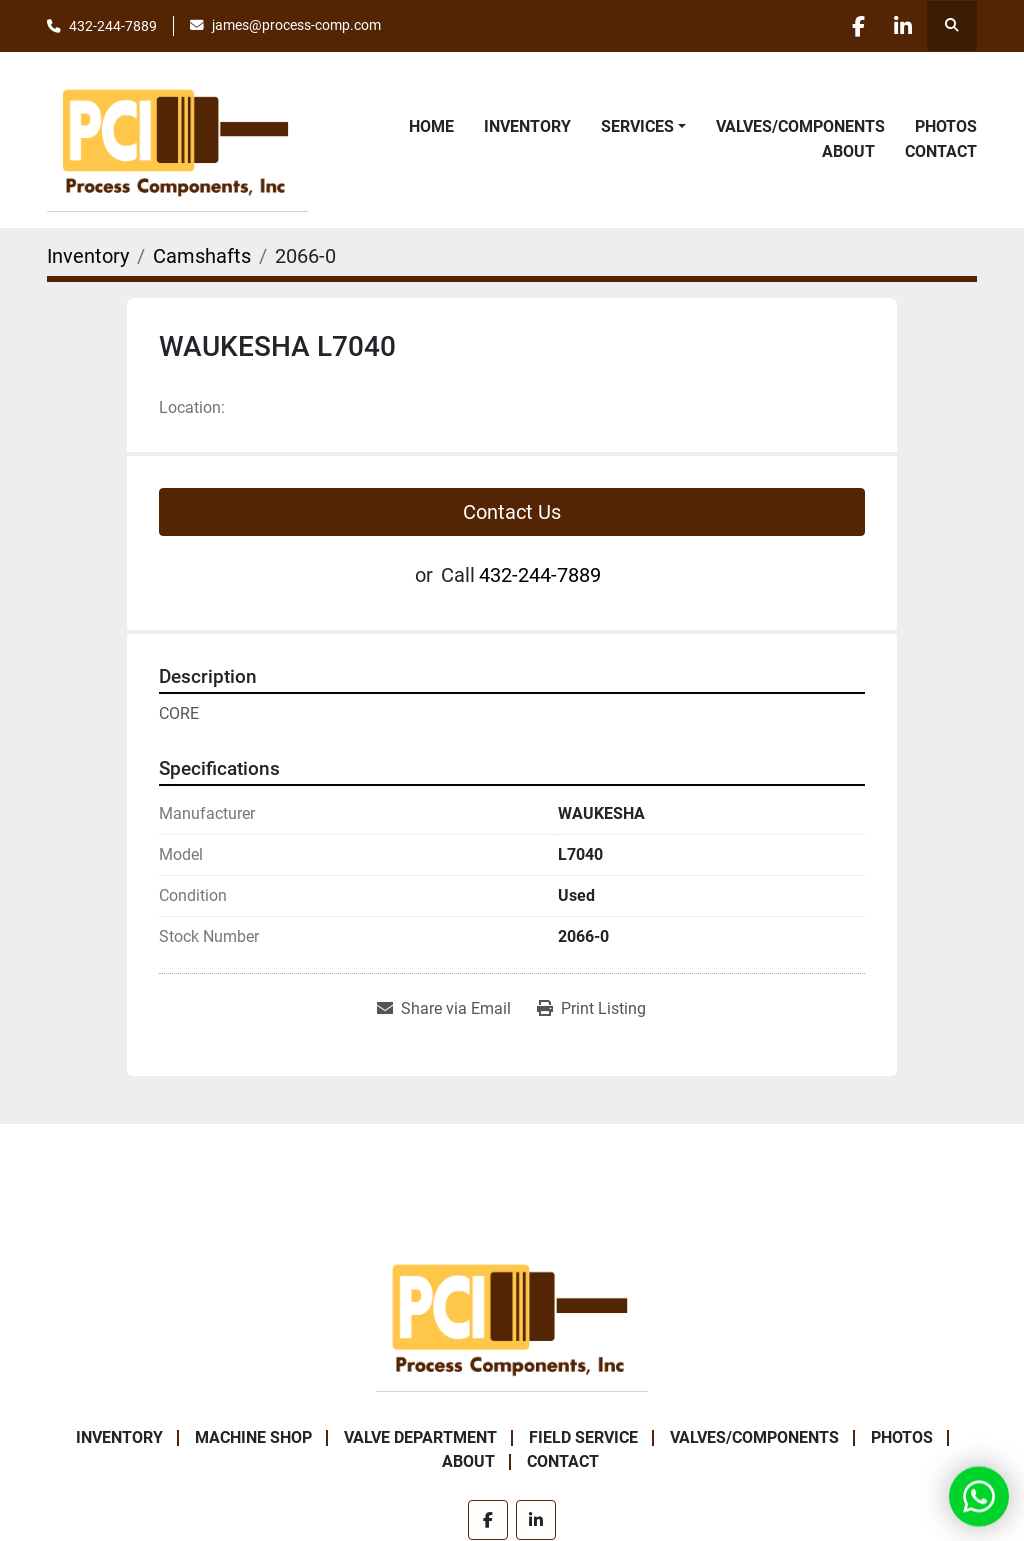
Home (431, 126)
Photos (946, 126)
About (848, 151)
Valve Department (420, 1437)
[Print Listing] (591, 1009)
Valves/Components (800, 126)
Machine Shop (253, 1437)
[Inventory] (88, 256)
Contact (941, 151)
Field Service (583, 1437)
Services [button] (637, 126)
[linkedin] (900, 26)
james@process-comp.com (296, 25)
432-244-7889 (113, 26)
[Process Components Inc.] (512, 1316)
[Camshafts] (202, 256)
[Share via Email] (444, 1009)
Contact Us (512, 512)
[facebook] (849, 26)
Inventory (527, 126)
